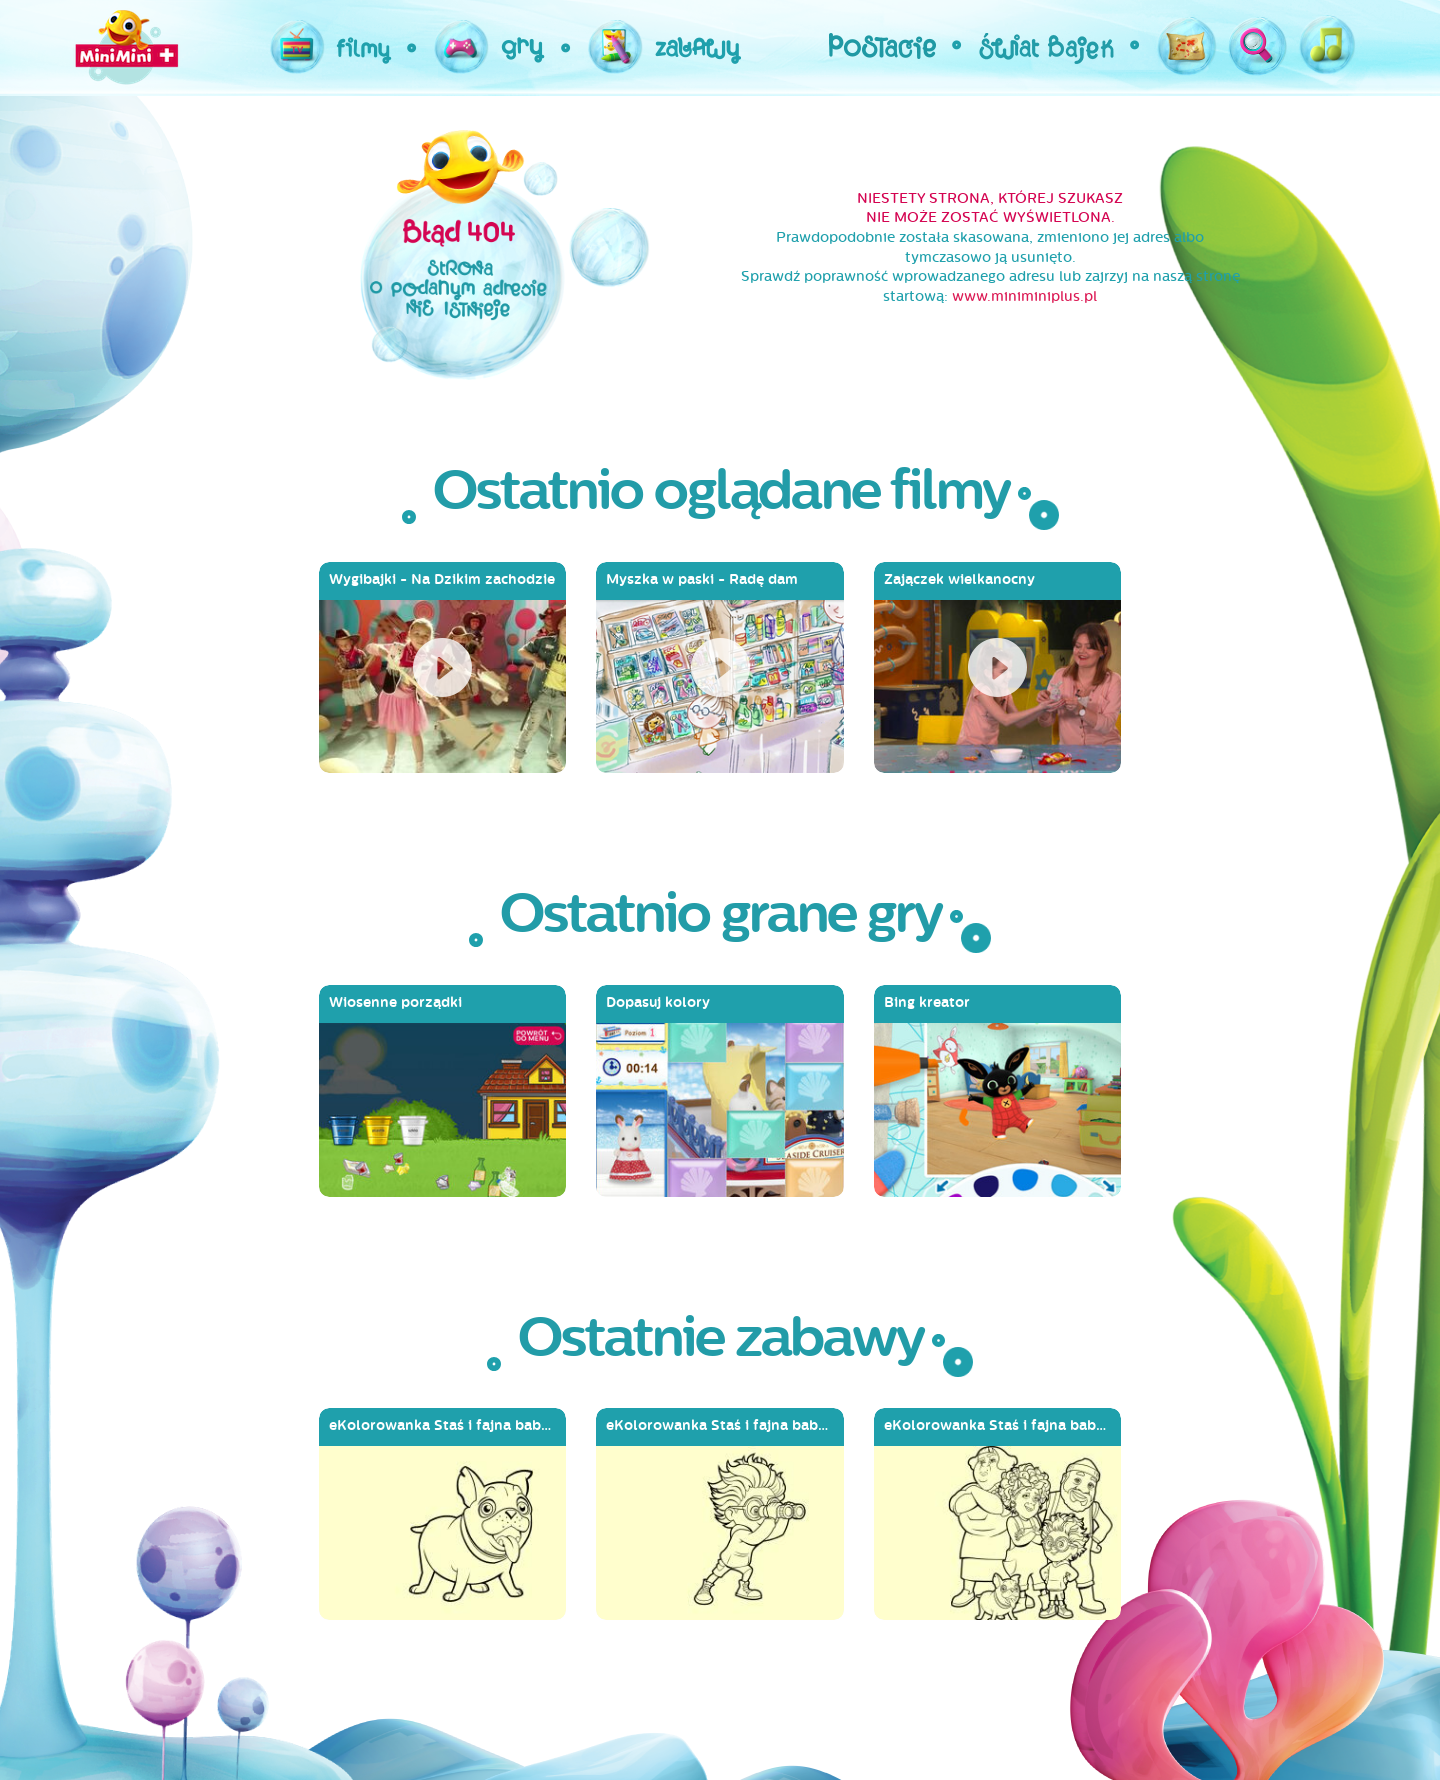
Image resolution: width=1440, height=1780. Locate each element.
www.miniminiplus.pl (1024, 296)
